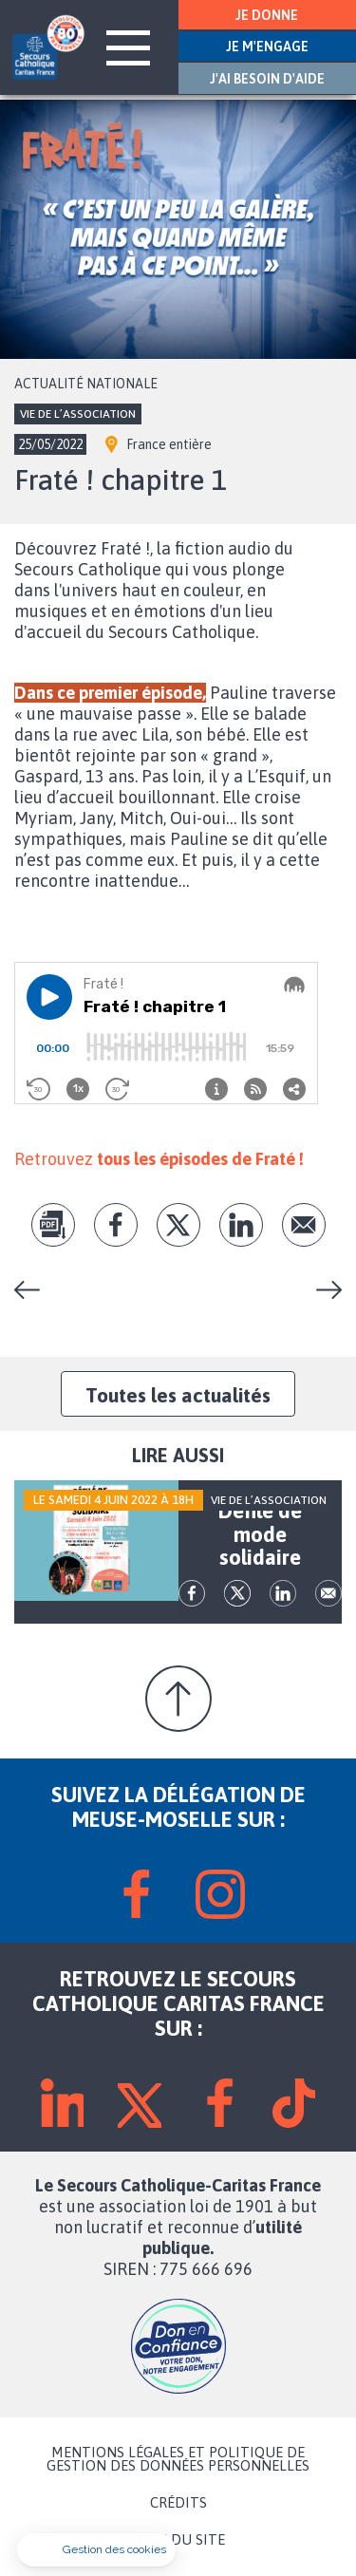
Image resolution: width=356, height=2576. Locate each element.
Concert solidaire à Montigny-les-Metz (34, 1290)
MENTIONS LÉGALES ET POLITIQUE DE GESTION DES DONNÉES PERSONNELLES (178, 2459)
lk (241, 1225)
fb (116, 1225)
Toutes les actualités (178, 1394)
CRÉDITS (178, 2503)
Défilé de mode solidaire (322, 1290)
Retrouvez (159, 1159)
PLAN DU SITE (178, 2540)
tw (178, 1225)
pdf (53, 1225)
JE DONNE (266, 15)
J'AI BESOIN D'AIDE (267, 78)
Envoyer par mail (304, 1225)
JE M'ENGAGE (267, 46)
